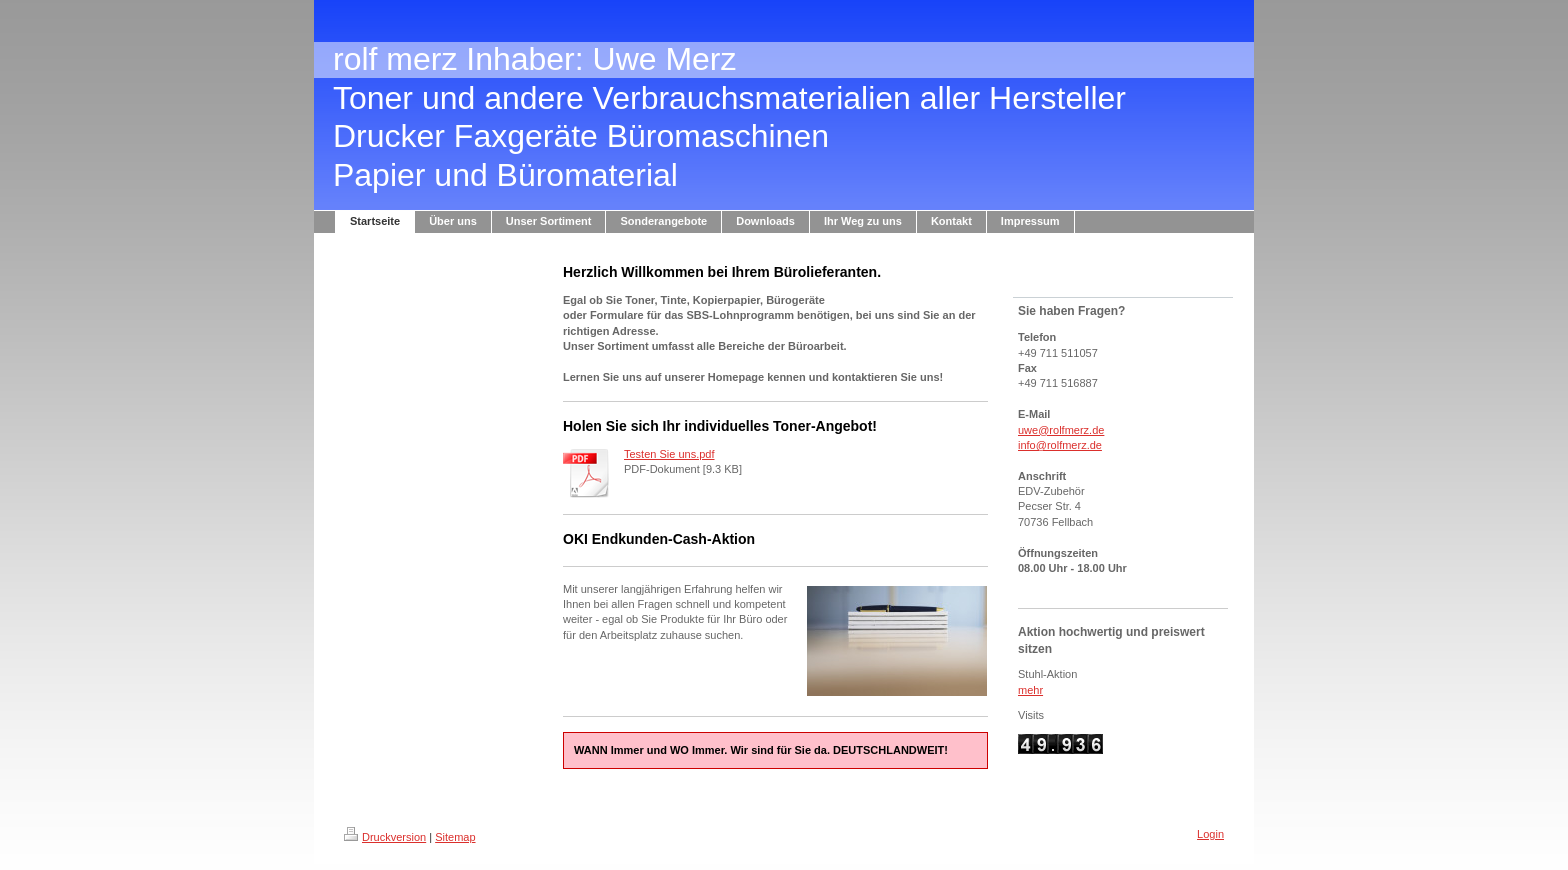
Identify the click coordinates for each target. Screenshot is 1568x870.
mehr (1030, 690)
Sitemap (455, 837)
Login (1210, 834)
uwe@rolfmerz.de (1061, 430)
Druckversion (385, 837)
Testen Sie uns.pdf (669, 454)
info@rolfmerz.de (1060, 445)
